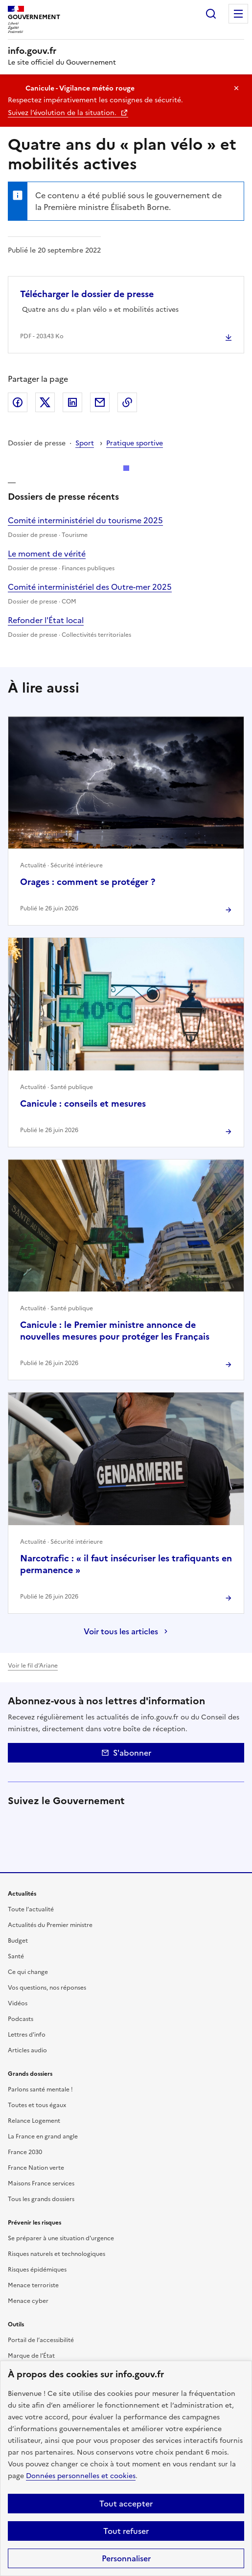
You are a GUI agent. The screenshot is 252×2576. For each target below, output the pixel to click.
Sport (84, 443)
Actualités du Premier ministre (50, 1925)
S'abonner (126, 1753)
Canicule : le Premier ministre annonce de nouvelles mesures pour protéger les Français (114, 1330)
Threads (127, 1823)
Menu (238, 13)
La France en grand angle (43, 2136)
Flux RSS (17, 1850)
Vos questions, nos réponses (47, 1987)
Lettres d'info (27, 2034)
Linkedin (72, 1823)
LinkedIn (72, 402)
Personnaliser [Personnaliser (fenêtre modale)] (126, 2558)
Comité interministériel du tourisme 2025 (85, 520)
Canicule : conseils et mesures (83, 1103)
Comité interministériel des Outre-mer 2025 (90, 587)
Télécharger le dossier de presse (87, 294)
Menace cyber (28, 2301)
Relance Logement (34, 2120)
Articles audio (27, 2050)
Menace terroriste (33, 2285)
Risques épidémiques (37, 2269)
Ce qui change (28, 1972)
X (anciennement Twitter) (17, 1823)
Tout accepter (126, 2503)
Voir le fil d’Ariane (33, 1665)
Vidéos (17, 2003)
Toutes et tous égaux (37, 2105)
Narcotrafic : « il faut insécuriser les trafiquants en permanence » (126, 1564)
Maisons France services (41, 2183)
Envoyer (100, 402)
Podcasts (20, 2019)
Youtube (209, 1823)
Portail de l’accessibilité (41, 2340)
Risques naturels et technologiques (56, 2254)
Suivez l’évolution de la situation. (63, 113)
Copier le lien (127, 402)
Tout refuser (126, 2531)
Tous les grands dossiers (41, 2199)
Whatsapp (182, 1823)
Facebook (17, 402)
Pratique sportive (134, 443)
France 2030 (25, 2152)
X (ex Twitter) (45, 402)
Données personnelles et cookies (81, 2476)
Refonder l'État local (46, 620)
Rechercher (211, 13)
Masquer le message (236, 88)
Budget (18, 1940)
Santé (16, 1956)
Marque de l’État (31, 2355)
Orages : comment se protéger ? (87, 881)
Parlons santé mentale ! (40, 2089)
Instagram (100, 1823)
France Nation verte (36, 2167)
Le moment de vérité (47, 553)
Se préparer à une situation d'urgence (61, 2238)
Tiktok (154, 1823)
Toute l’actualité (31, 1909)
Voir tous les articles (121, 1631)
